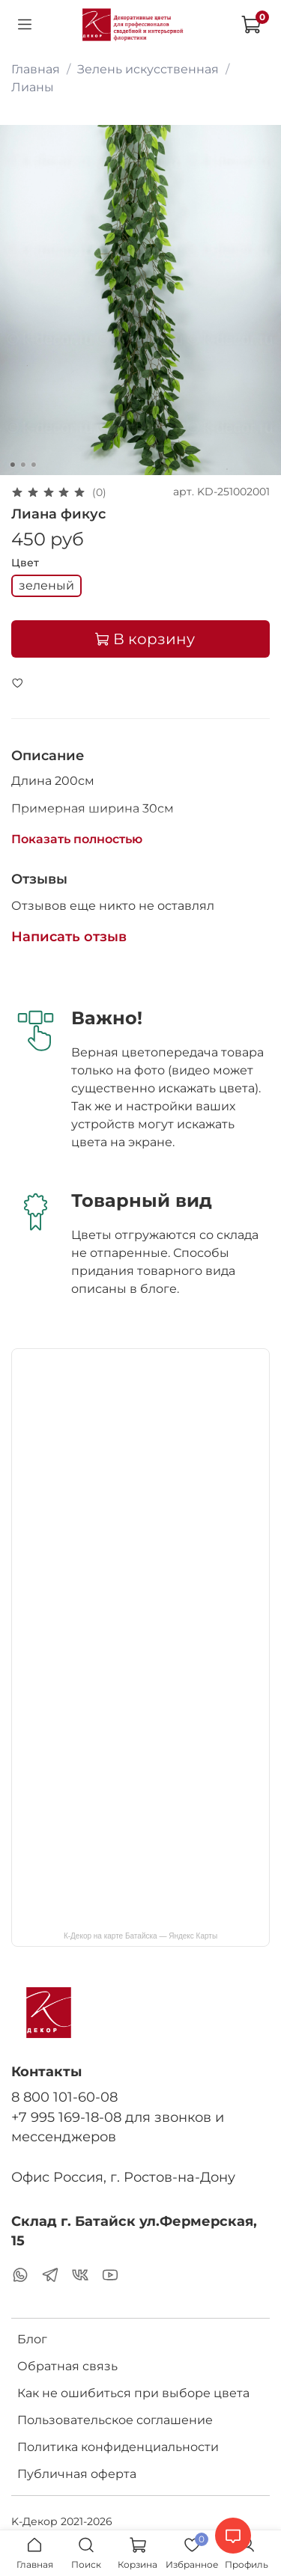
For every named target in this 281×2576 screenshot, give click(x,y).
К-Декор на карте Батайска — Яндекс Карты (140, 1936)
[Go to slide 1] (12, 464)
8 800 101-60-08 (64, 2097)
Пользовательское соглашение (115, 2420)
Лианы (32, 87)
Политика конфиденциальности (118, 2447)
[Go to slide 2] (22, 464)
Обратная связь (67, 2366)
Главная (35, 69)
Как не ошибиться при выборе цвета (133, 2393)
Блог (32, 2339)
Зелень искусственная (148, 69)
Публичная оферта (76, 2474)
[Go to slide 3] (33, 464)
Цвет (25, 563)
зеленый (46, 585)
